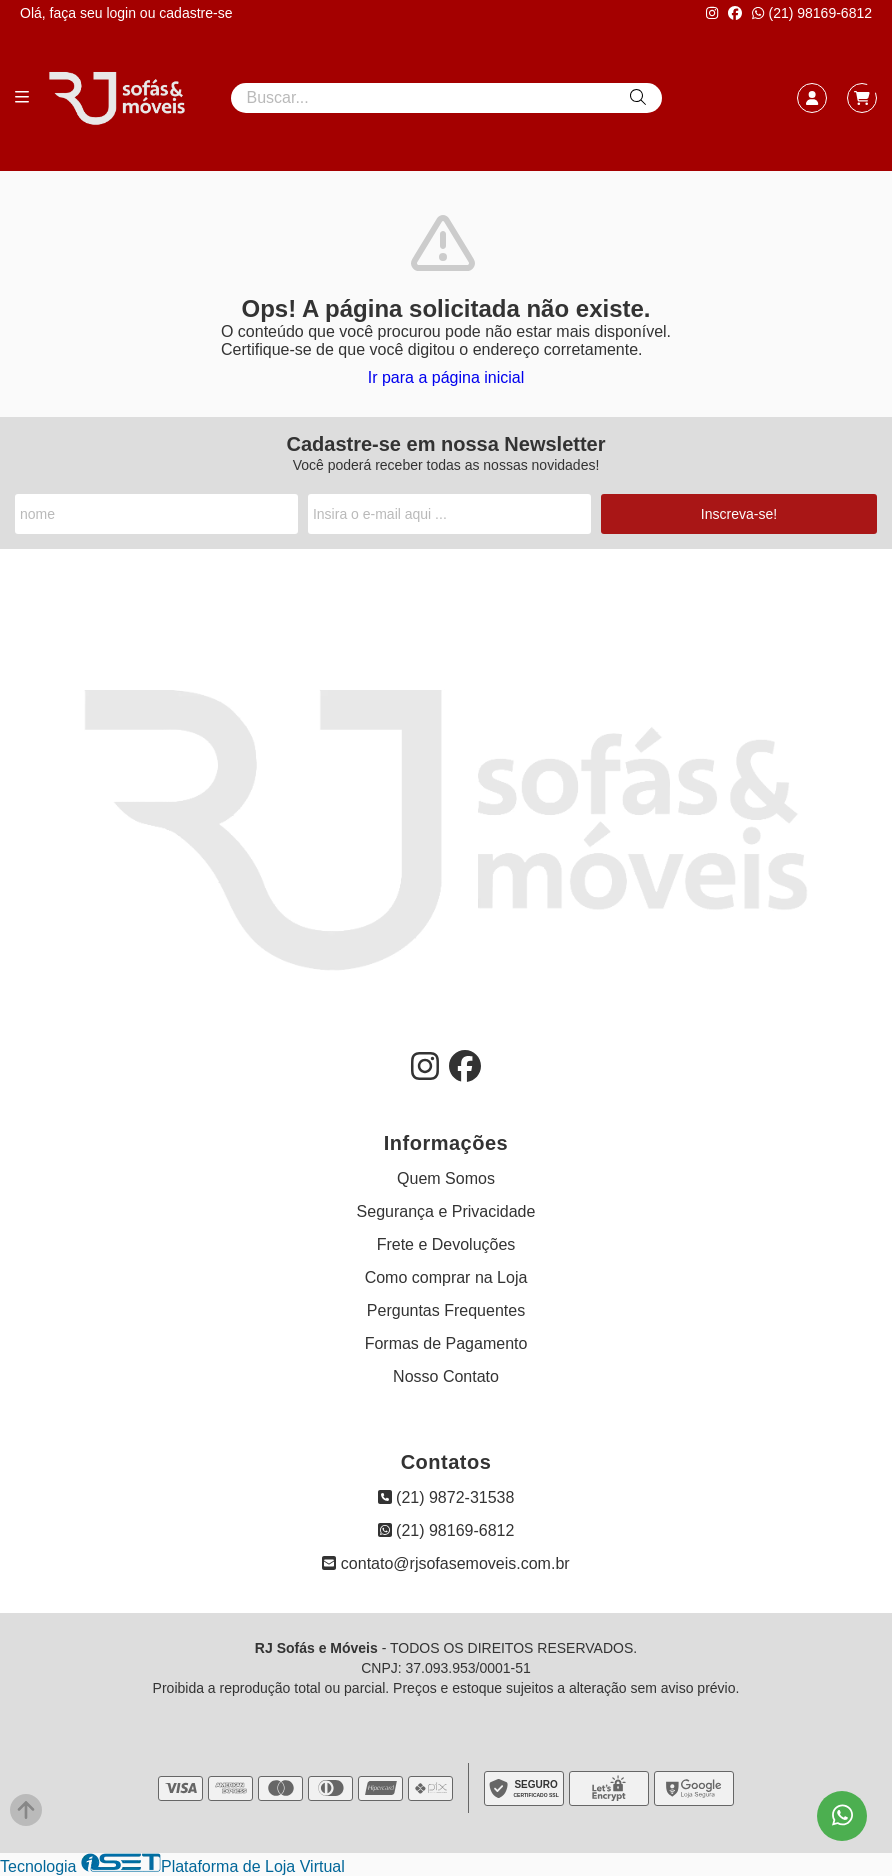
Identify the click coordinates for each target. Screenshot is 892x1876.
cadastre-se (195, 13)
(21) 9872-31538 (446, 1497)
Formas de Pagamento (446, 1343)
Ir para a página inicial (446, 377)
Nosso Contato (446, 1376)
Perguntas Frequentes (446, 1310)
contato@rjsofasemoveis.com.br (445, 1563)
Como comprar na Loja (446, 1277)
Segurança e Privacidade (446, 1211)
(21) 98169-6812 (812, 13)
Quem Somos (446, 1178)
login (122, 13)
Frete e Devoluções (446, 1244)
